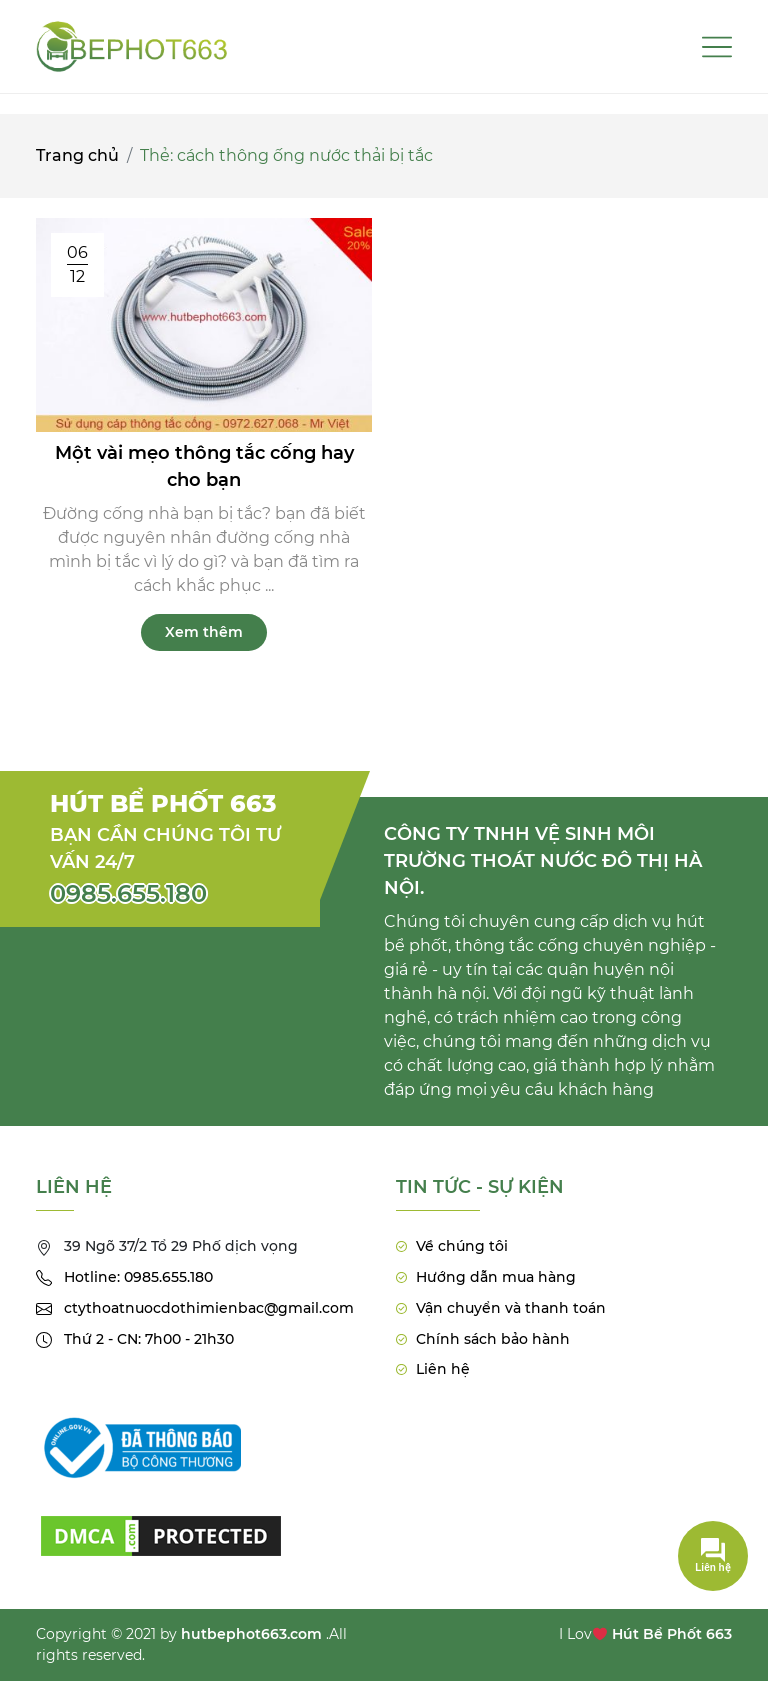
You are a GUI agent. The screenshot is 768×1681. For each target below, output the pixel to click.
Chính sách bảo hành (493, 1339)
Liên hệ (443, 1369)
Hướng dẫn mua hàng (496, 1277)
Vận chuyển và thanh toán (511, 1308)
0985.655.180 (128, 893)
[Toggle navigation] (717, 47)
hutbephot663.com (251, 1634)
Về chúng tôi (462, 1246)
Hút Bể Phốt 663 (672, 1634)
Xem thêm (204, 633)
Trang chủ (77, 156)
